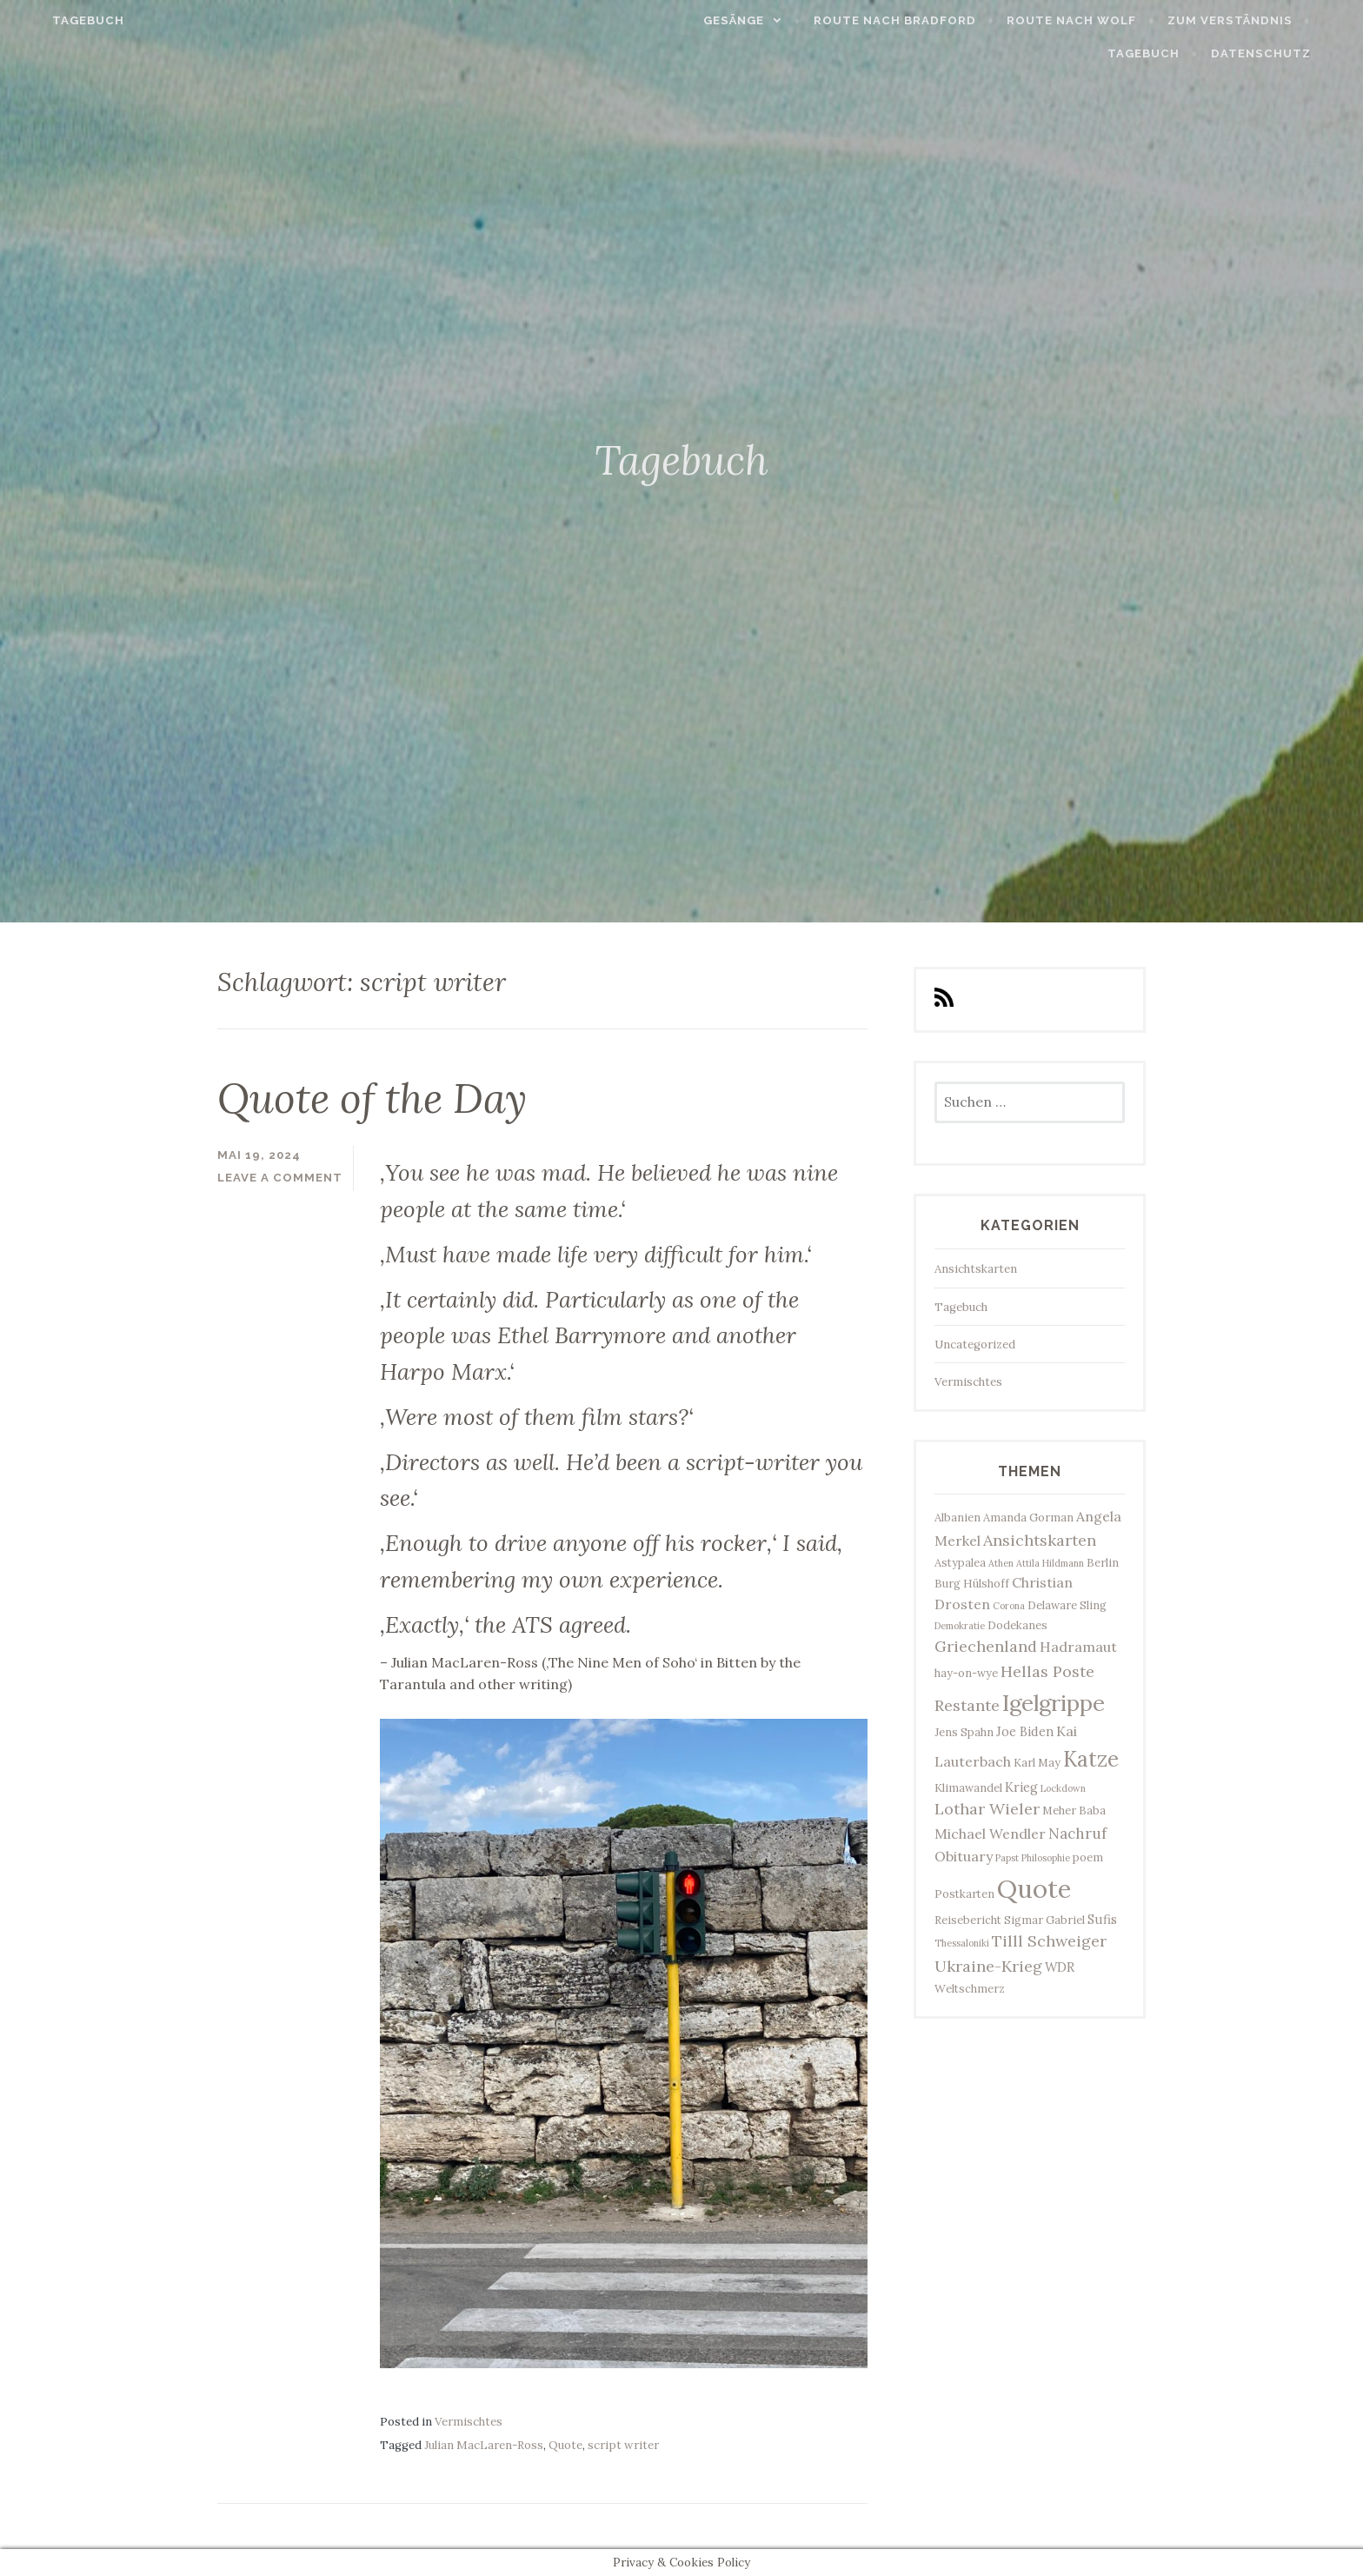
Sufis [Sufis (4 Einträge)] (1102, 1919)
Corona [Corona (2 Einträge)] (1009, 1606)
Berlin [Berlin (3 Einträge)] (1103, 1562)
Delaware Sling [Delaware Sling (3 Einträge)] (1067, 1605)
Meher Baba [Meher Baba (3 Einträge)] (1074, 1810)
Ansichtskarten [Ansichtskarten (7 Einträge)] (1039, 1540)
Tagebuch (59, 20)
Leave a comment (279, 1177)
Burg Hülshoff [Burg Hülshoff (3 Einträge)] (971, 1583)
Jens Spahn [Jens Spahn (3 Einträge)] (964, 1732)
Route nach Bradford (925, 20)
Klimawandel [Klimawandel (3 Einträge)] (968, 1787)
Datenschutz (1290, 53)
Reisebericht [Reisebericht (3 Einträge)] (967, 1920)
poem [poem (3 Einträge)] (1088, 1857)
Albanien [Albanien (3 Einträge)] (957, 1517)
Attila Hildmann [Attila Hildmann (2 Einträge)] (1050, 1563)
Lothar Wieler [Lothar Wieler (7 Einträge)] (987, 1809)
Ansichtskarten (975, 1268)
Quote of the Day (372, 1098)
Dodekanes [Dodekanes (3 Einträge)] (1017, 1625)
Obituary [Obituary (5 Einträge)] (963, 1856)
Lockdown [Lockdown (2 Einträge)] (1063, 1788)
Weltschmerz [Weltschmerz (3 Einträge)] (969, 1988)
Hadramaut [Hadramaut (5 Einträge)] (1078, 1646)
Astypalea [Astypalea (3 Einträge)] (960, 1562)
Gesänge (764, 20)
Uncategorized (974, 1344)
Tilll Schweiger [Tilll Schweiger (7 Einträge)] (1049, 1941)
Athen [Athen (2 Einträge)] (1001, 1563)
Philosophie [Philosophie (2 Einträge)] (1045, 1858)
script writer (623, 2445)
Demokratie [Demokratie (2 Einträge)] (959, 1626)
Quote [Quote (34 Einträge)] (1034, 1888)
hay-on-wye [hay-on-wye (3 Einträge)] (966, 1673)
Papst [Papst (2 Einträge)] (1007, 1858)
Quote (565, 2445)
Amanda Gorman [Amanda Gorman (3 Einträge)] (1028, 1517)
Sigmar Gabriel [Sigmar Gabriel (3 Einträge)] (1044, 1920)
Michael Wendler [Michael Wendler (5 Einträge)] (990, 1833)
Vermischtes (468, 2421)
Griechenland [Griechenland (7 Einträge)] (985, 1646)
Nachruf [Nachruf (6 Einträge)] (1077, 1833)
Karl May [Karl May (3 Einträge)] (1037, 1762)
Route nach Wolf (1102, 20)
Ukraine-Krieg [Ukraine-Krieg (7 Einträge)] (988, 1966)
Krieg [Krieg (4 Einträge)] (1021, 1787)
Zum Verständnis (1259, 20)
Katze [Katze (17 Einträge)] (1091, 1759)
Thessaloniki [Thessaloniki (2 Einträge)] (961, 1943)
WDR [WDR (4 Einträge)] (1059, 1967)
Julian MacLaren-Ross (483, 2445)
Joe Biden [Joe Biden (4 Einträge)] (1025, 1731)
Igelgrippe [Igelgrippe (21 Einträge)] (1053, 1702)
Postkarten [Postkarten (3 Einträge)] (964, 1893)
